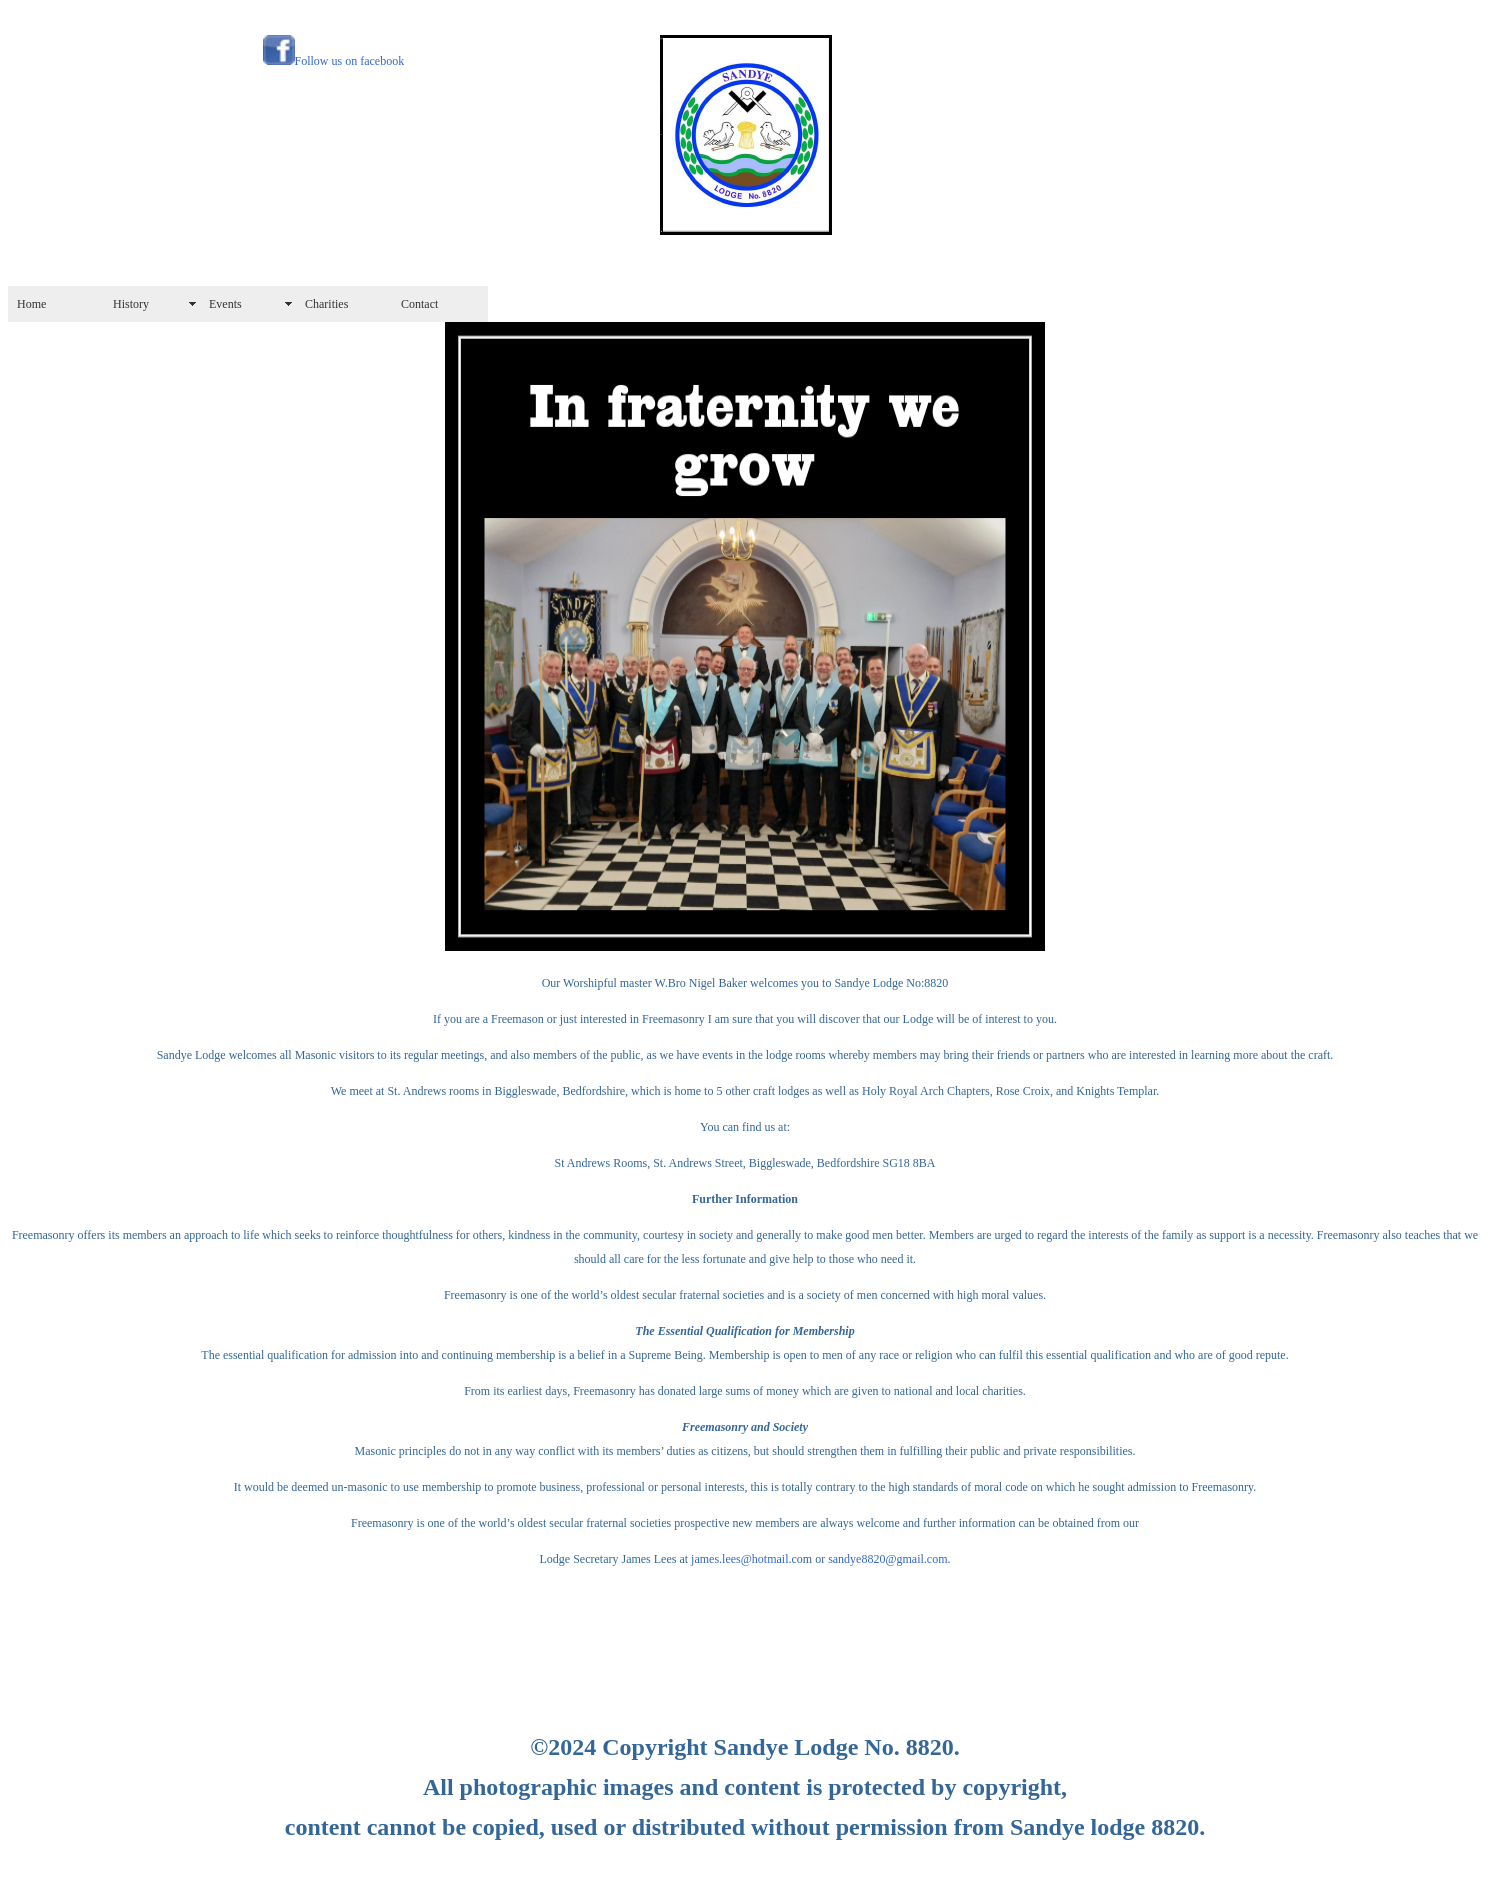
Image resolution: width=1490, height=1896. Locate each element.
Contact (419, 304)
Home (31, 304)
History (131, 304)
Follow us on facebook (350, 61)
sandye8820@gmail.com (887, 1559)
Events (225, 304)
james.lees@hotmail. (739, 1559)
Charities (326, 304)
